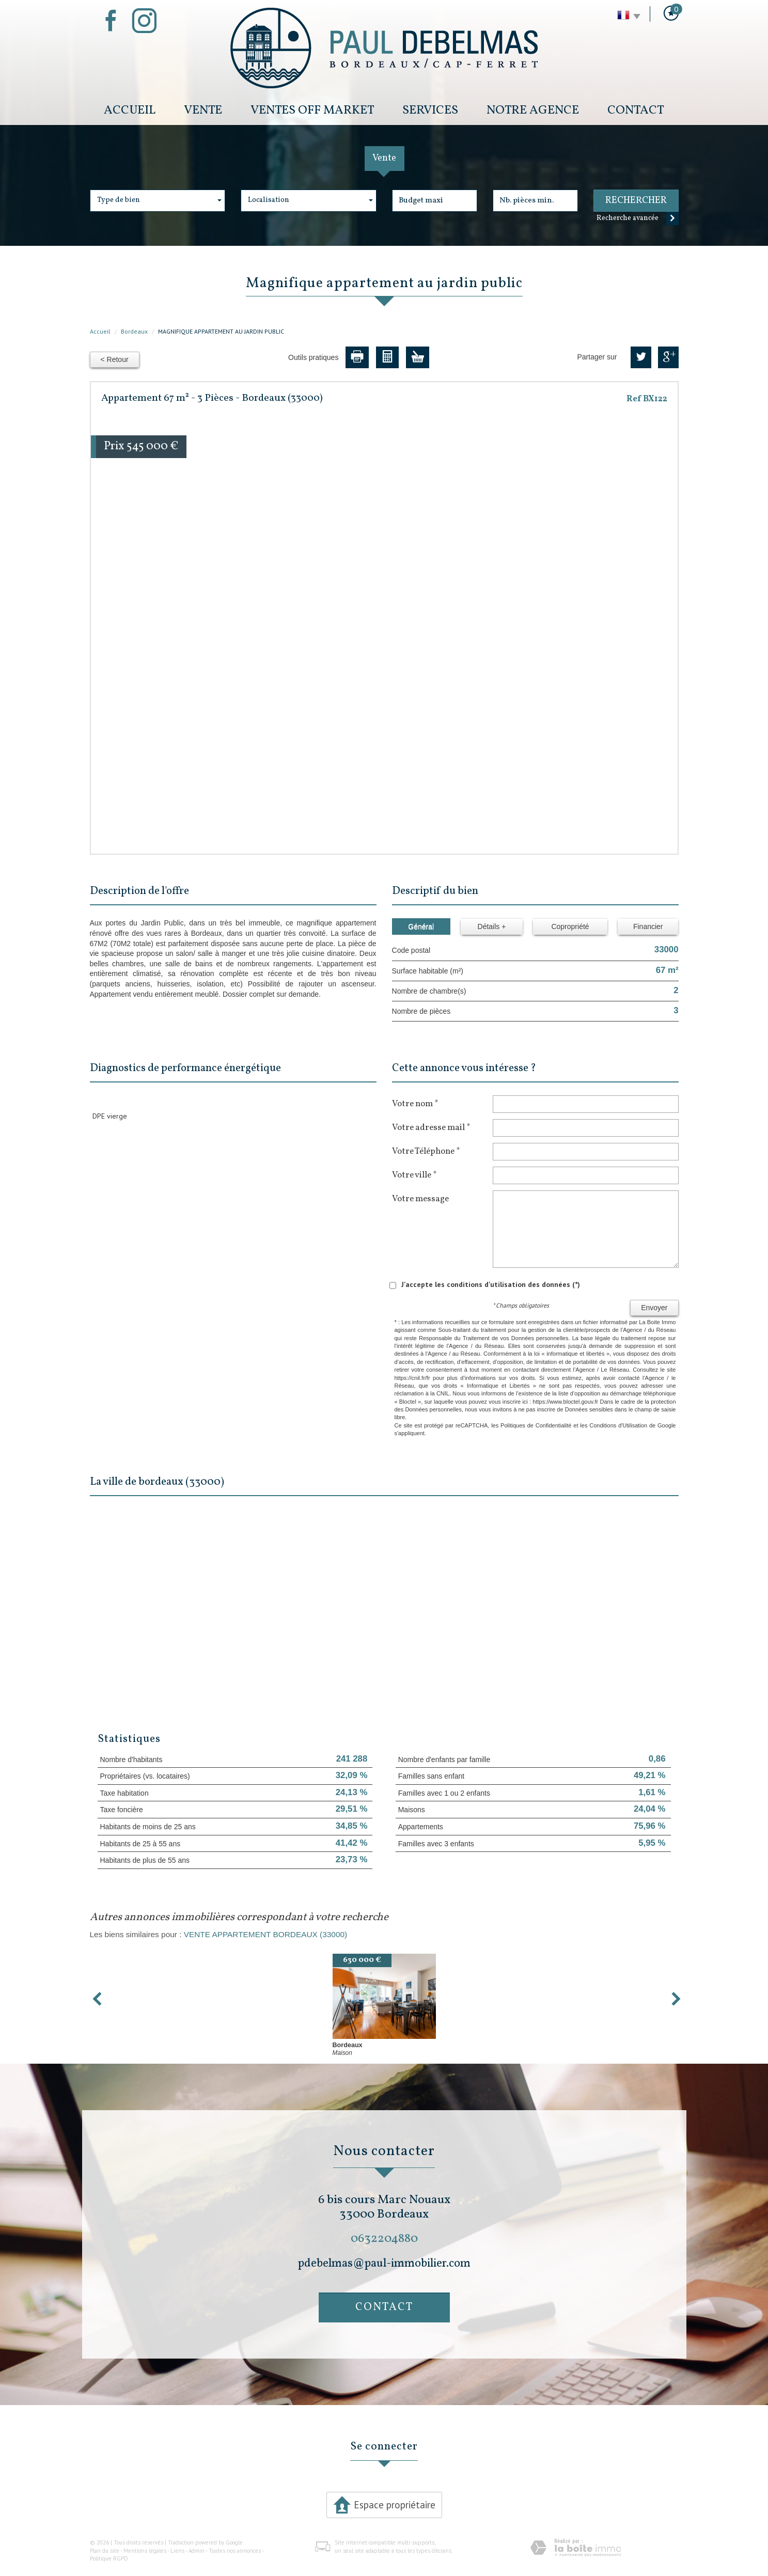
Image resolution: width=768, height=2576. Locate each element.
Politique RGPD (109, 2558)
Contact (635, 110)
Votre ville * (414, 1175)
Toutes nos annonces (235, 2550)
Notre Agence (533, 110)
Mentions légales (144, 2550)
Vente (203, 110)
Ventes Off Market (312, 110)
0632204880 (384, 2238)
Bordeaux (134, 331)
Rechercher (636, 200)
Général (421, 926)
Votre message (420, 1198)
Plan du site (104, 2550)
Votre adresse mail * (431, 1127)
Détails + (492, 926)
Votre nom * (415, 1103)
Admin (197, 2550)
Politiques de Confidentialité (535, 1425)
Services (430, 110)
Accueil (129, 110)
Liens (177, 2550)
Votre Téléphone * (426, 1151)
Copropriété (570, 926)
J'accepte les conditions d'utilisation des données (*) (490, 1284)
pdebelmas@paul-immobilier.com (384, 2264)
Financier (648, 926)
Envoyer (654, 1307)
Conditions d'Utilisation (618, 1425)
